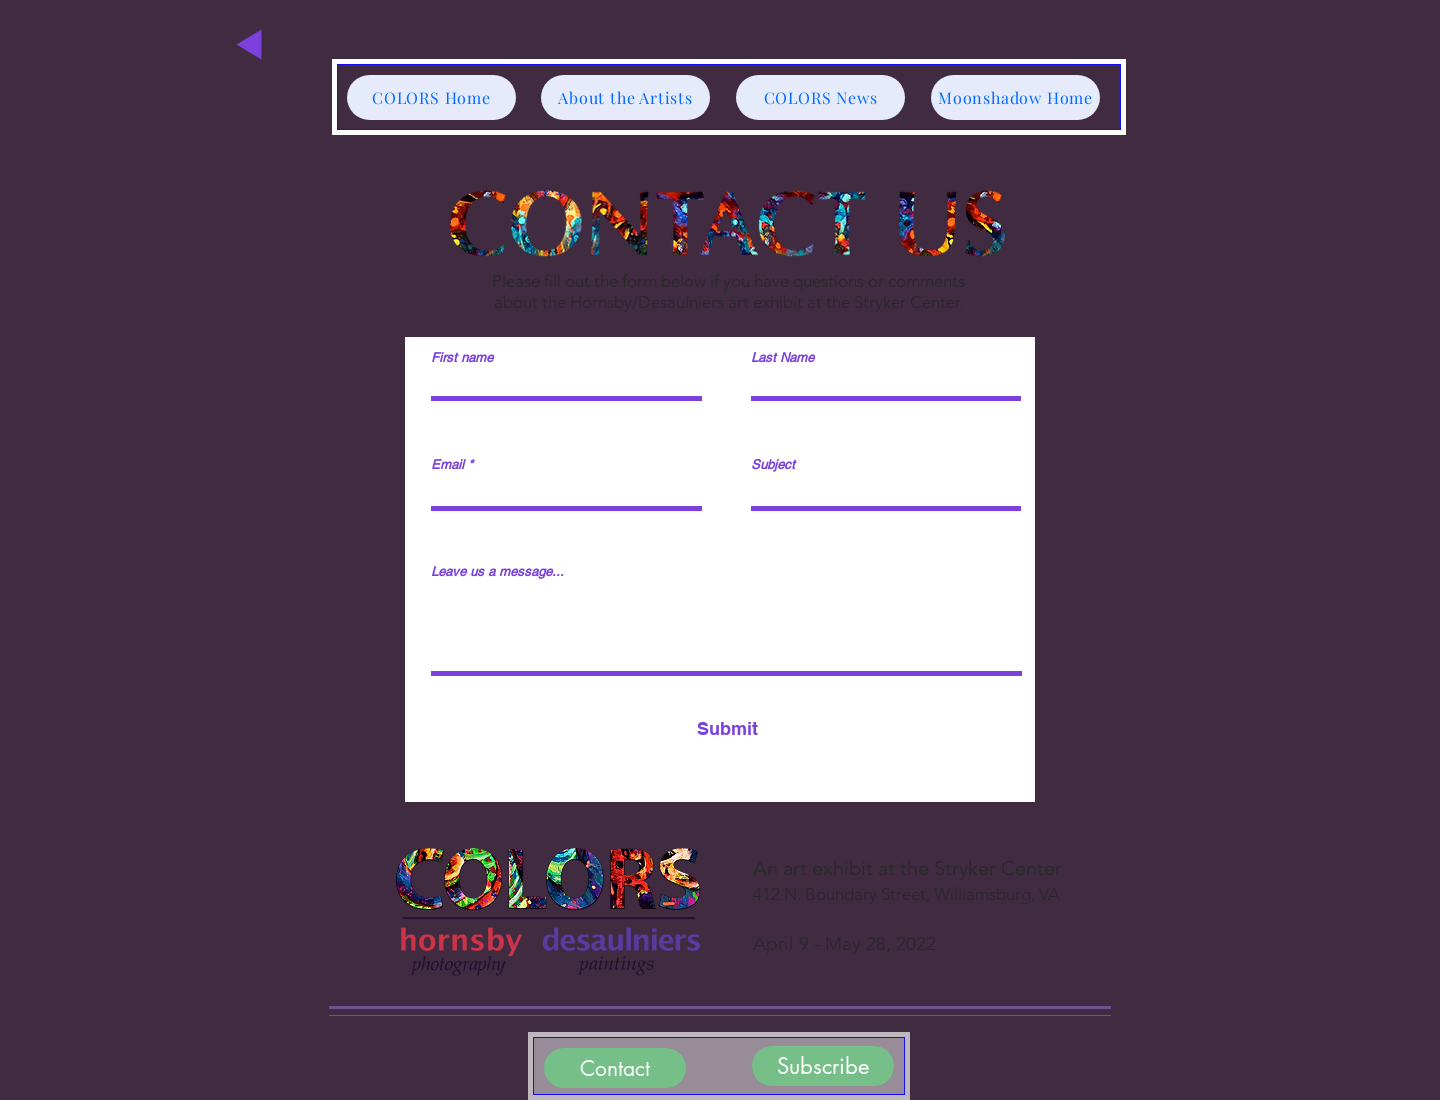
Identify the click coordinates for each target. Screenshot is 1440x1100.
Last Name (782, 357)
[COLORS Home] (431, 97)
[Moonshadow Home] (1015, 97)
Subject (773, 464)
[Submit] (727, 728)
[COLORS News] (820, 97)
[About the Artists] (625, 97)
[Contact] (615, 1068)
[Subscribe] (823, 1066)
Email (447, 464)
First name (462, 357)
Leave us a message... (497, 571)
